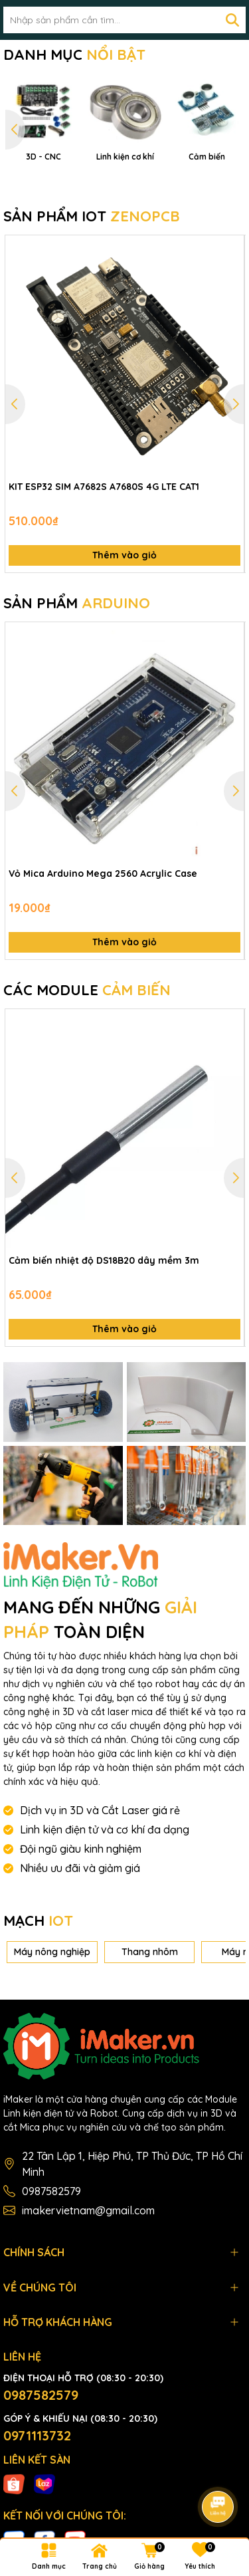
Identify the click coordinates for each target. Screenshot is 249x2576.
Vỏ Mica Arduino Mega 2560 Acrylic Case (103, 979)
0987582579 (51, 2297)
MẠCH (38, 2027)
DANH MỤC (74, 54)
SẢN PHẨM (76, 708)
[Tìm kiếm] (232, 20)
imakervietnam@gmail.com (88, 2316)
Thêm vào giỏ (124, 661)
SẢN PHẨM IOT (91, 321)
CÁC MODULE (87, 1096)
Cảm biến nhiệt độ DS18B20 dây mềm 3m (104, 1367)
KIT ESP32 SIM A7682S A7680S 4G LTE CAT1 (104, 592)
